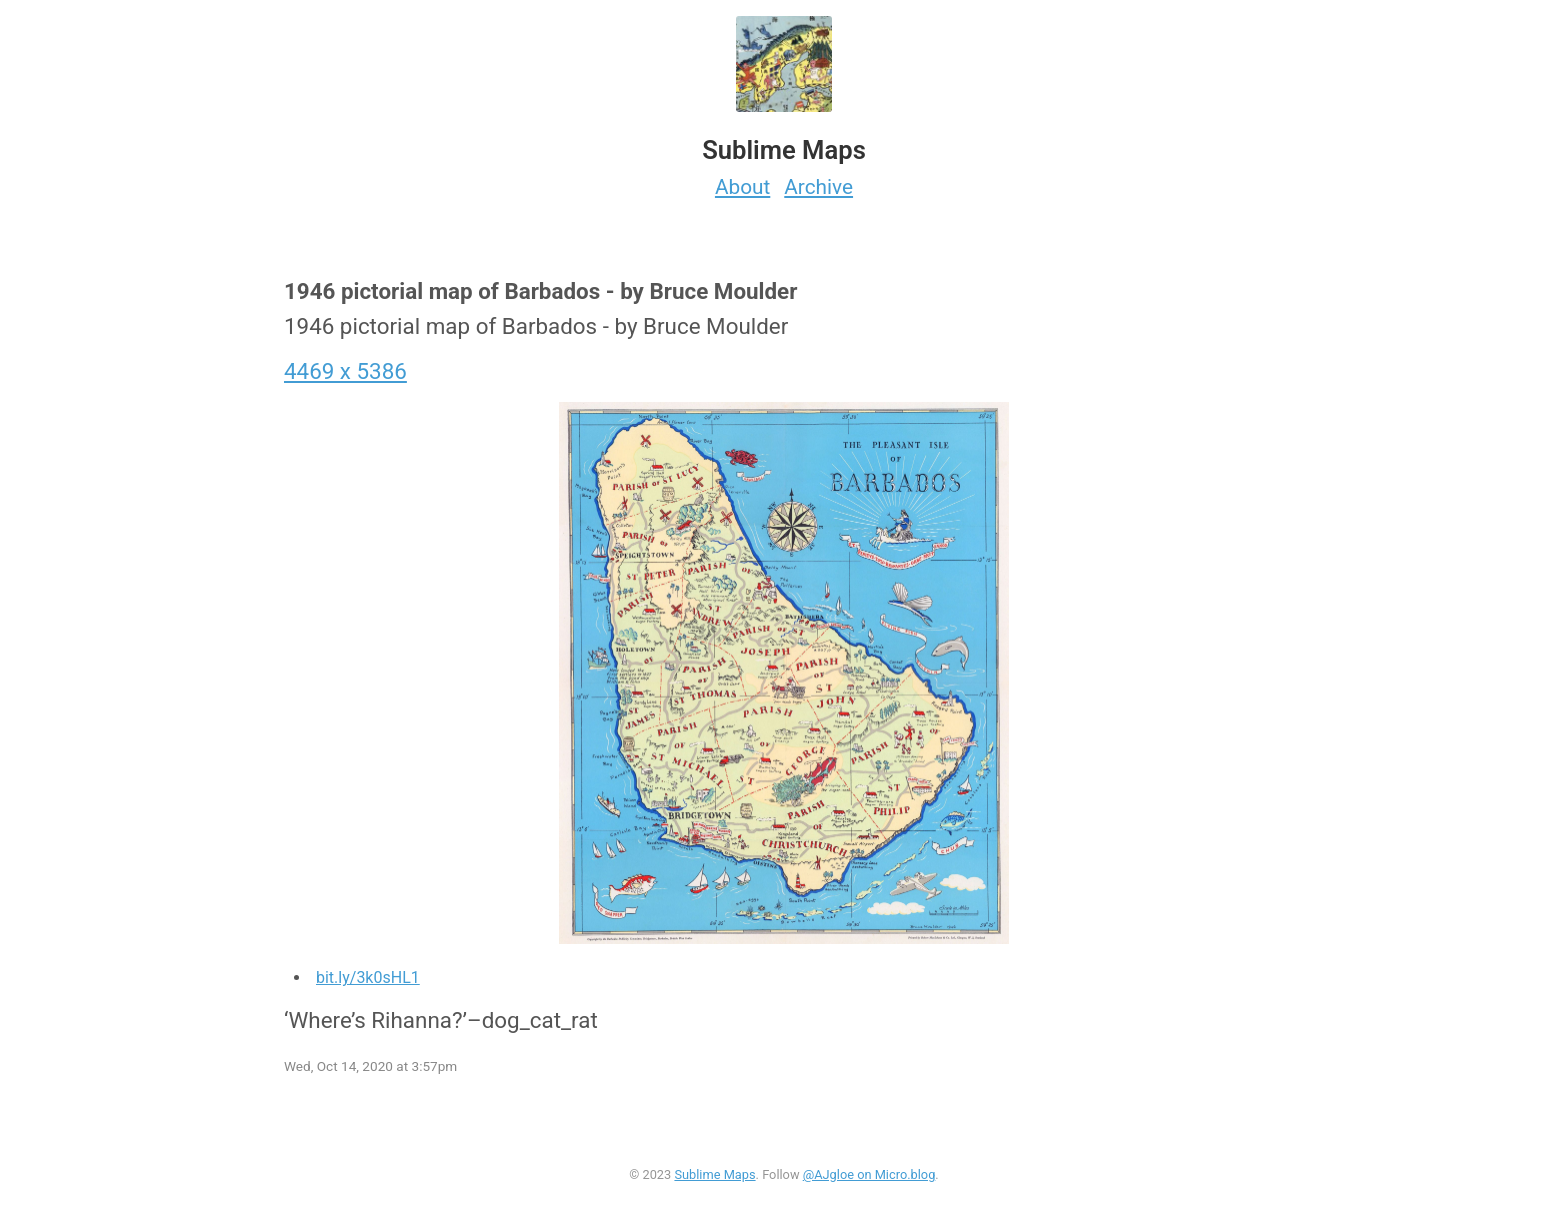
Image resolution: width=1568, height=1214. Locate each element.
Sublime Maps (714, 1174)
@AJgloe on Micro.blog (869, 1174)
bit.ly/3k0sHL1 (368, 977)
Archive (818, 187)
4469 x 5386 (345, 371)
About (742, 187)
